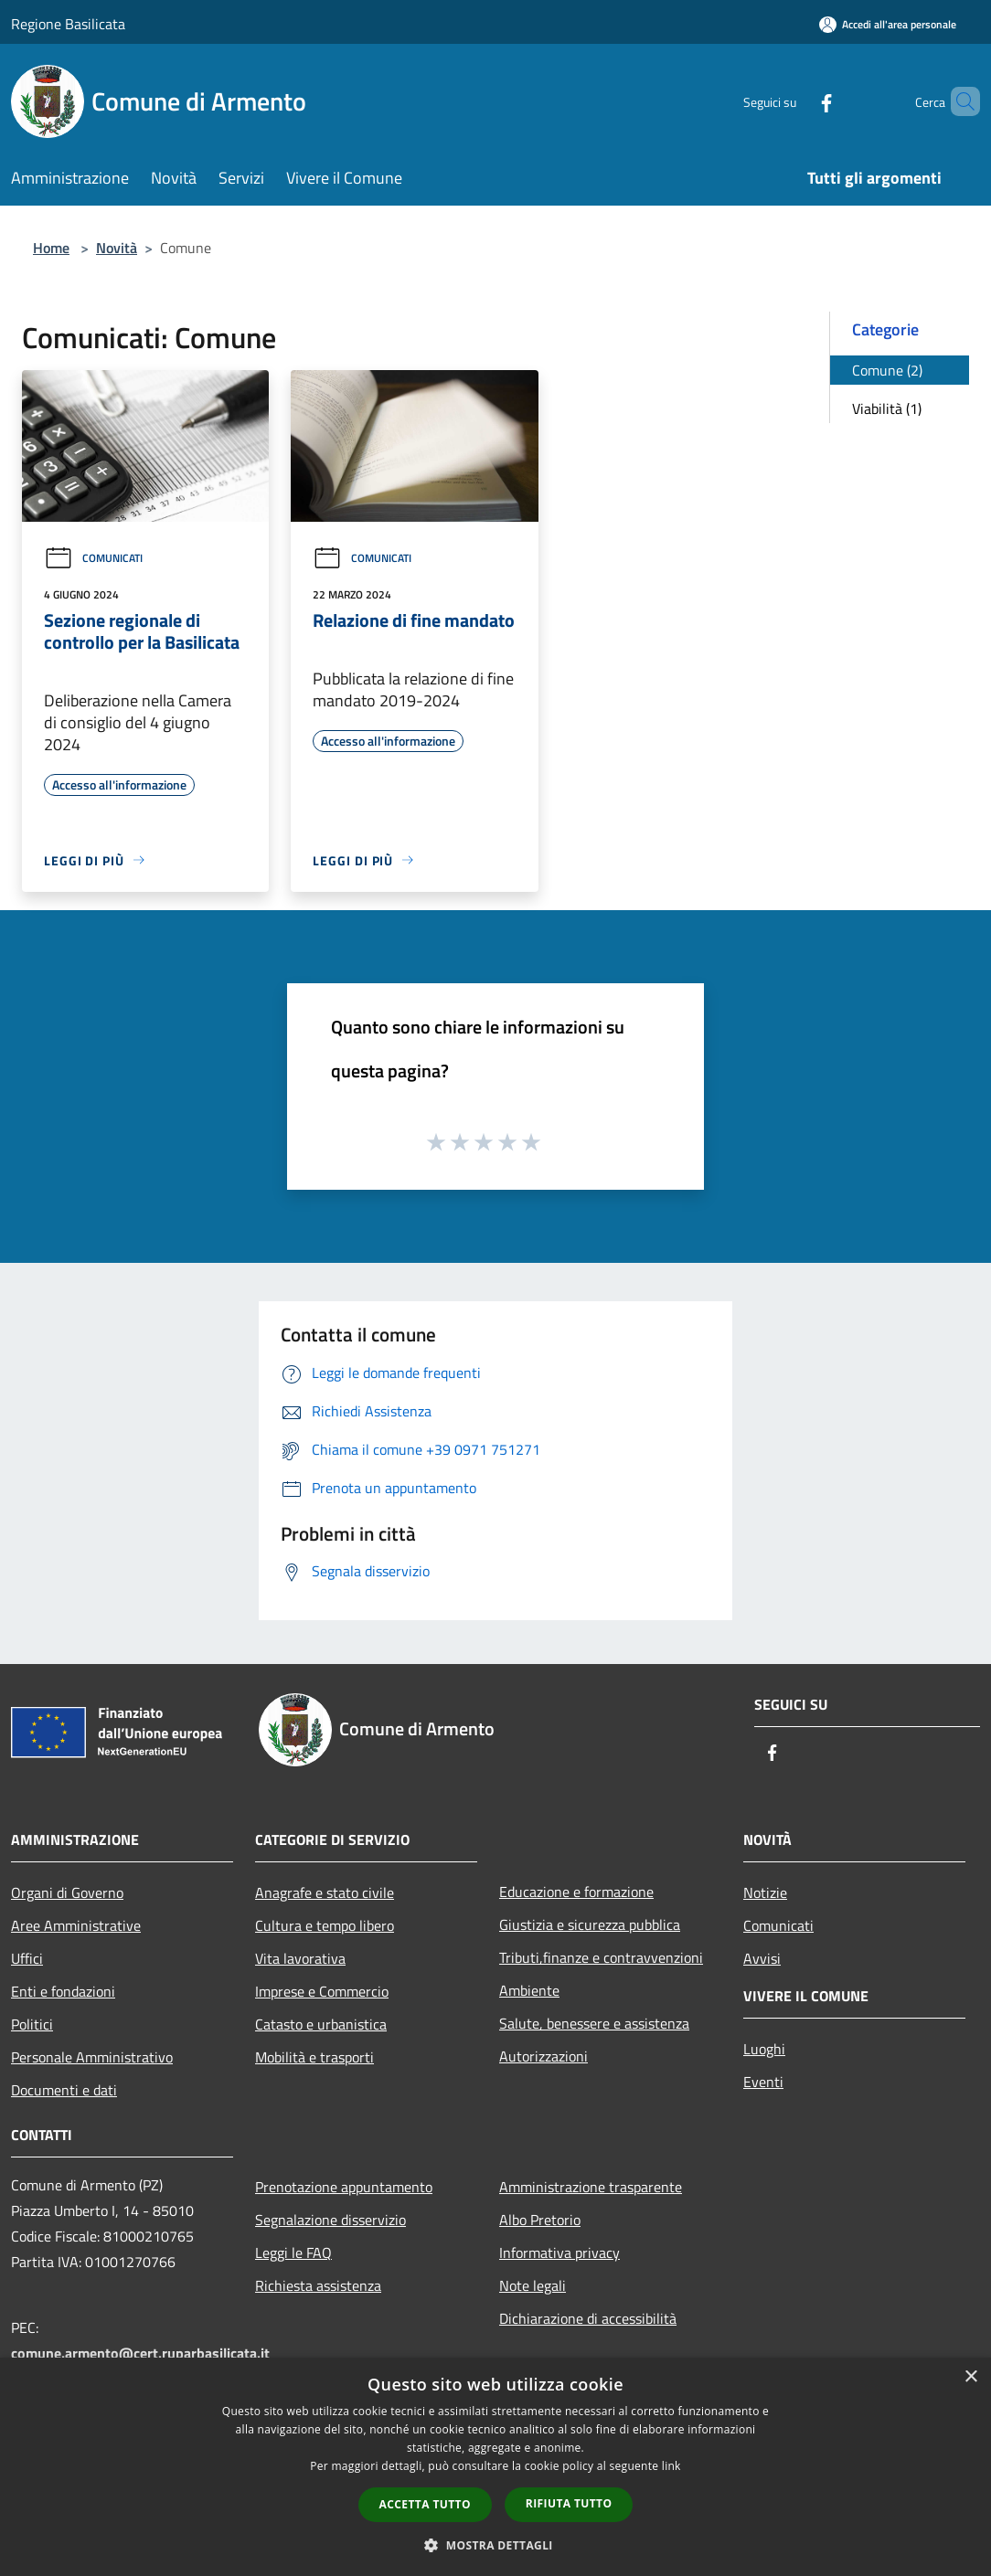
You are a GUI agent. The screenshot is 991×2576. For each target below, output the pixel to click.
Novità (116, 248)
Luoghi (764, 2049)
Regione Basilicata (68, 24)
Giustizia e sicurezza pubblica (589, 1924)
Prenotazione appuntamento (343, 2187)
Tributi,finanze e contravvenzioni (601, 1957)
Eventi (763, 2082)
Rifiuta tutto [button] (569, 2503)
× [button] (970, 2377)
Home (51, 248)
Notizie (765, 1892)
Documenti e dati (64, 2090)
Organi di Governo (67, 1892)
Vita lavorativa (300, 1958)
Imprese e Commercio (322, 1991)
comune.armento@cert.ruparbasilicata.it (140, 2353)
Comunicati (93, 558)
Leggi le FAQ (293, 2252)
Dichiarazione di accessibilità (588, 2318)
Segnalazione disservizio (330, 2220)
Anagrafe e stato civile (324, 1892)
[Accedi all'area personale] (887, 24)
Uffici (27, 1958)
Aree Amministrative (76, 1925)
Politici (32, 2024)
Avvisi (762, 1958)
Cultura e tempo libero (324, 1925)
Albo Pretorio (540, 2220)
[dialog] (495, 2467)
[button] (495, 2545)
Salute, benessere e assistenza (594, 2023)
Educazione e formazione (576, 1892)
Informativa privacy (559, 2252)
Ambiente (529, 1990)
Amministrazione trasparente (590, 2187)
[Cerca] (958, 101)
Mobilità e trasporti (314, 2057)
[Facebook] (795, 101)
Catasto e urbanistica (321, 2024)
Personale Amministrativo (92, 2057)
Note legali (532, 2285)
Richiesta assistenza (318, 2285)
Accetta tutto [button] (425, 2504)
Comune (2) (887, 370)
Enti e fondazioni (63, 1991)
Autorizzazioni (543, 2056)
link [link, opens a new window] (671, 2466)
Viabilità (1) (887, 408)
